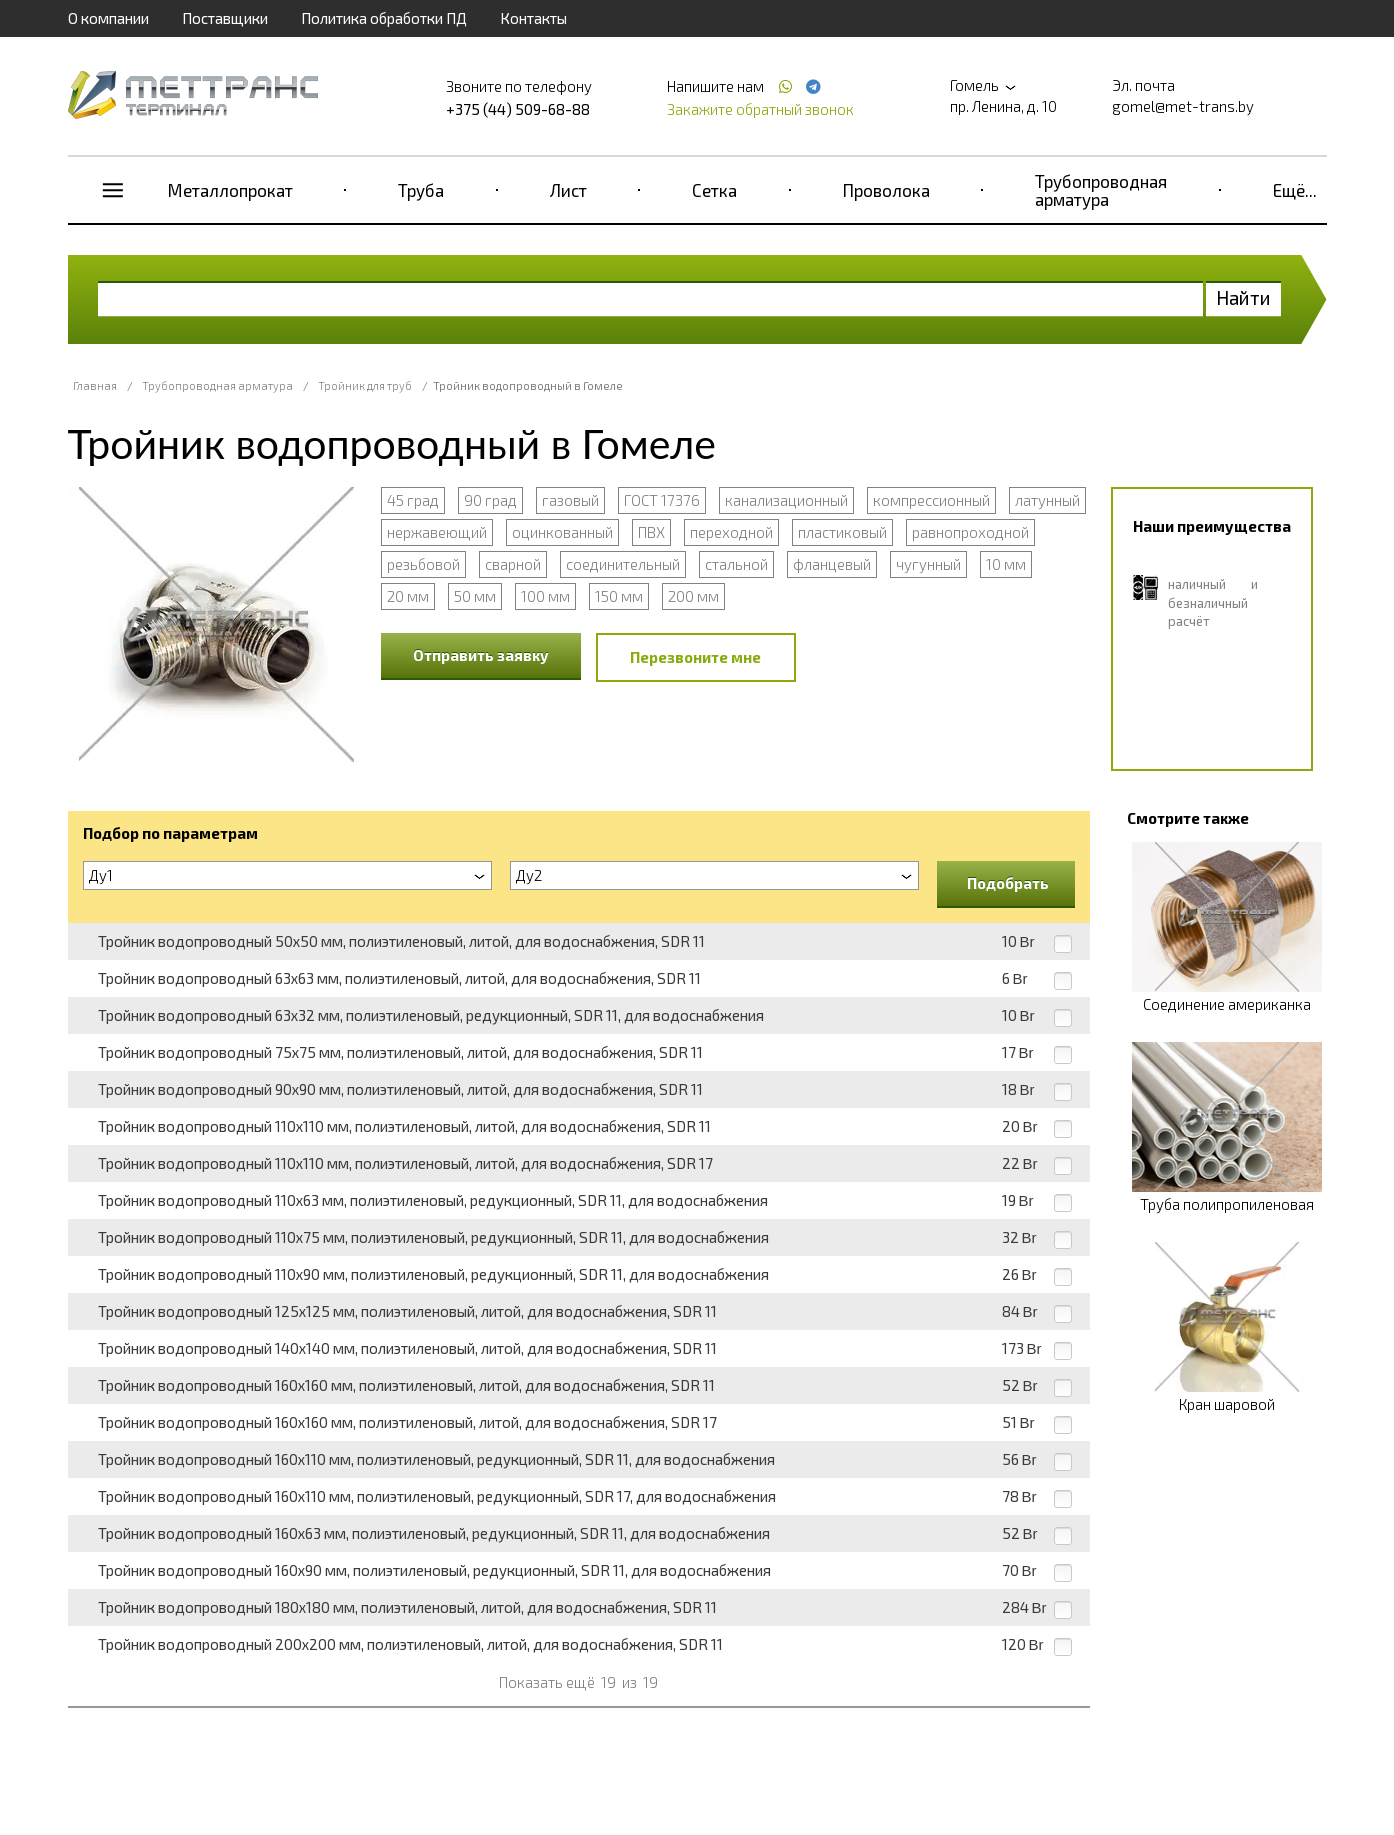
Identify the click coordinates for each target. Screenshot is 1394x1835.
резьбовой (423, 564)
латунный (1047, 500)
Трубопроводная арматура (1101, 190)
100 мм (545, 596)
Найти (1243, 297)
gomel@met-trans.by (1183, 106)
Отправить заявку (481, 655)
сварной (513, 564)
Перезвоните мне (695, 657)
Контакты (533, 18)
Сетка (714, 190)
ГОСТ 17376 (662, 500)
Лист (568, 190)
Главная (95, 385)
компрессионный (931, 500)
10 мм (1006, 564)
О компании (108, 18)
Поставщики (225, 18)
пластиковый (842, 532)
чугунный (928, 564)
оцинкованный (562, 532)
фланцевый (832, 564)
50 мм (475, 596)
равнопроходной (970, 532)
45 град (413, 500)
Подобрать (1008, 883)
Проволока (886, 190)
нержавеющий (437, 532)
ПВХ (651, 532)
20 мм (408, 596)
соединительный (623, 564)
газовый (570, 500)
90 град (490, 500)
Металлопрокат (230, 190)
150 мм (619, 596)
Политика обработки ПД (384, 18)
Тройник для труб (365, 385)
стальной (736, 564)
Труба (421, 190)
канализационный (786, 500)
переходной (731, 532)
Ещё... (1295, 190)
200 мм (693, 596)
